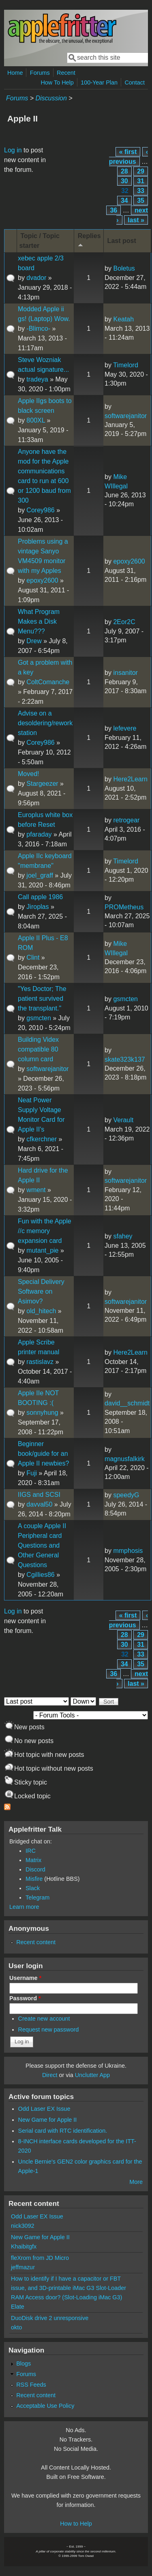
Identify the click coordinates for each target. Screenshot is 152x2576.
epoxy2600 (42, 580)
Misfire (34, 1879)
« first (128, 151)
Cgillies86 (40, 1574)
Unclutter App (92, 2075)
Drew (33, 640)
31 (140, 181)
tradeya (37, 379)
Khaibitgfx (23, 2246)
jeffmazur (23, 2267)
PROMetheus (124, 907)
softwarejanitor (126, 415)
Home (15, 72)
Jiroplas (37, 906)
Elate (17, 2306)
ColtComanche (47, 682)
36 (113, 210)
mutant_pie (42, 1250)
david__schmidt (127, 1403)
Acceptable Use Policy (45, 2406)
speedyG (126, 1495)
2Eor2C (124, 621)
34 (124, 200)
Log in (13, 150)
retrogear (126, 820)
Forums (40, 72)
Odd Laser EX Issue (44, 2108)
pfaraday (38, 834)
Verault (123, 1120)
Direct (50, 2075)
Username (25, 1978)
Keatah (123, 319)
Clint (32, 957)
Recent (66, 72)
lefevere (124, 728)
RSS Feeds (31, 2384)
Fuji (31, 1473)
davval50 (39, 1504)
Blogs (23, 2363)
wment (35, 1189)
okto (16, 2327)
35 (140, 200)
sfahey (122, 1236)
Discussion (50, 98)
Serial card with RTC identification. (62, 2130)
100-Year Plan (99, 82)
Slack (33, 1888)
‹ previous (128, 156)
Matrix (33, 1860)
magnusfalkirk (125, 1458)
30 (124, 181)
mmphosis (128, 1550)
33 (140, 190)
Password (25, 1998)
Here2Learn (130, 779)
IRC (31, 1850)
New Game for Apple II (47, 2119)
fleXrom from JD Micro (40, 2258)
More (136, 2182)
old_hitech (41, 1311)
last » (136, 220)
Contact (134, 82)
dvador (36, 277)
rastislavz (40, 1361)
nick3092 (22, 2226)
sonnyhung (42, 1412)
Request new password (48, 2029)
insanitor (125, 672)
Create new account (44, 2018)
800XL (35, 420)
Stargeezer (42, 783)
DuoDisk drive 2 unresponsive (49, 2318)
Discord (35, 1869)
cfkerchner (41, 1139)
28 (124, 171)
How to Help (76, 2523)
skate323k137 (125, 1059)
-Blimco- (38, 328)
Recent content (36, 1942)
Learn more (24, 1907)
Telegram (37, 1897)
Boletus (124, 268)
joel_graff (39, 875)
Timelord (125, 365)
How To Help (57, 82)
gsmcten (38, 1018)
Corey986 (40, 510)
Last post (121, 240)
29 (140, 171)
